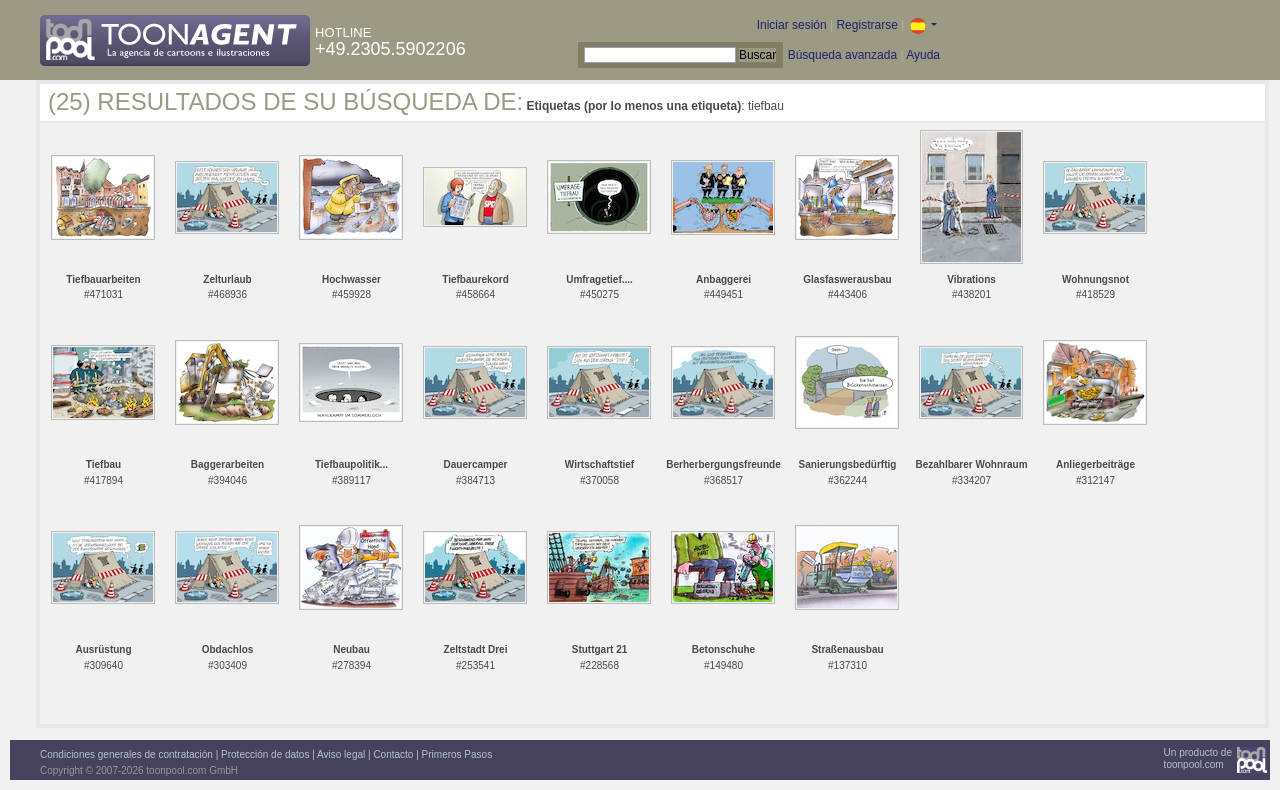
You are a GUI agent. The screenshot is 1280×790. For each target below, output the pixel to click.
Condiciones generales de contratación (126, 754)
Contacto (393, 754)
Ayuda (923, 55)
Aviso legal (341, 754)
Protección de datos (265, 754)
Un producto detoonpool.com (1198, 758)
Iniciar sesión (792, 25)
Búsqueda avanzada (842, 55)
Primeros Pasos (457, 754)
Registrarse (866, 25)
